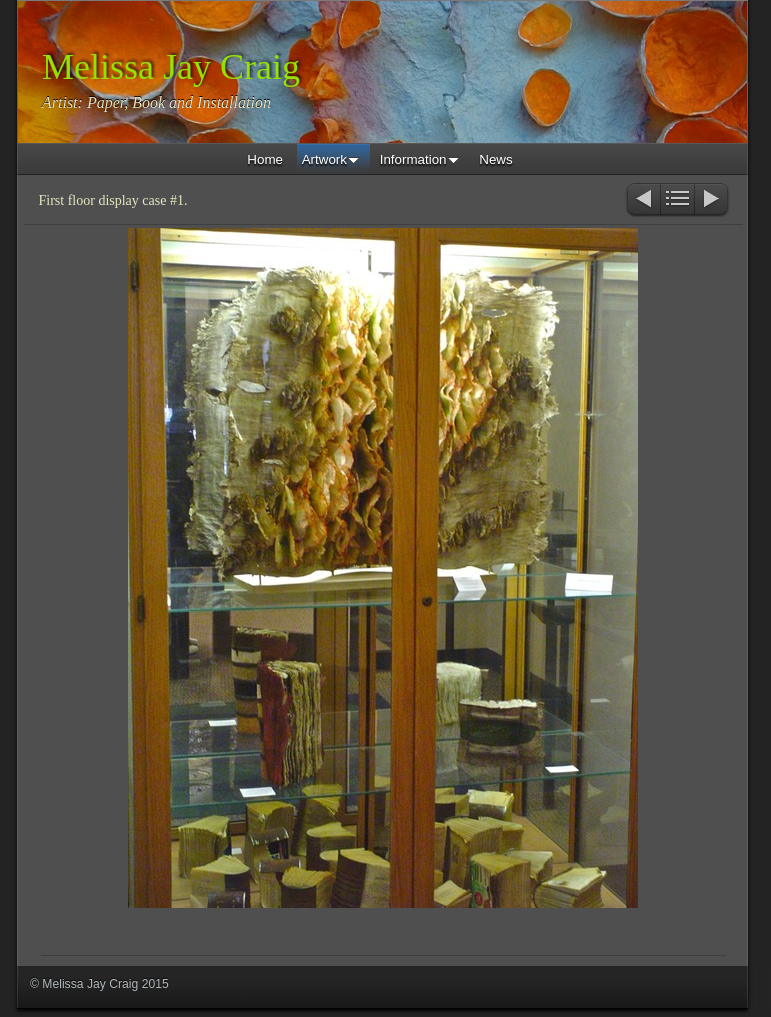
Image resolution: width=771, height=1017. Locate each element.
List (677, 200)
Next (712, 200)
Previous (642, 200)
